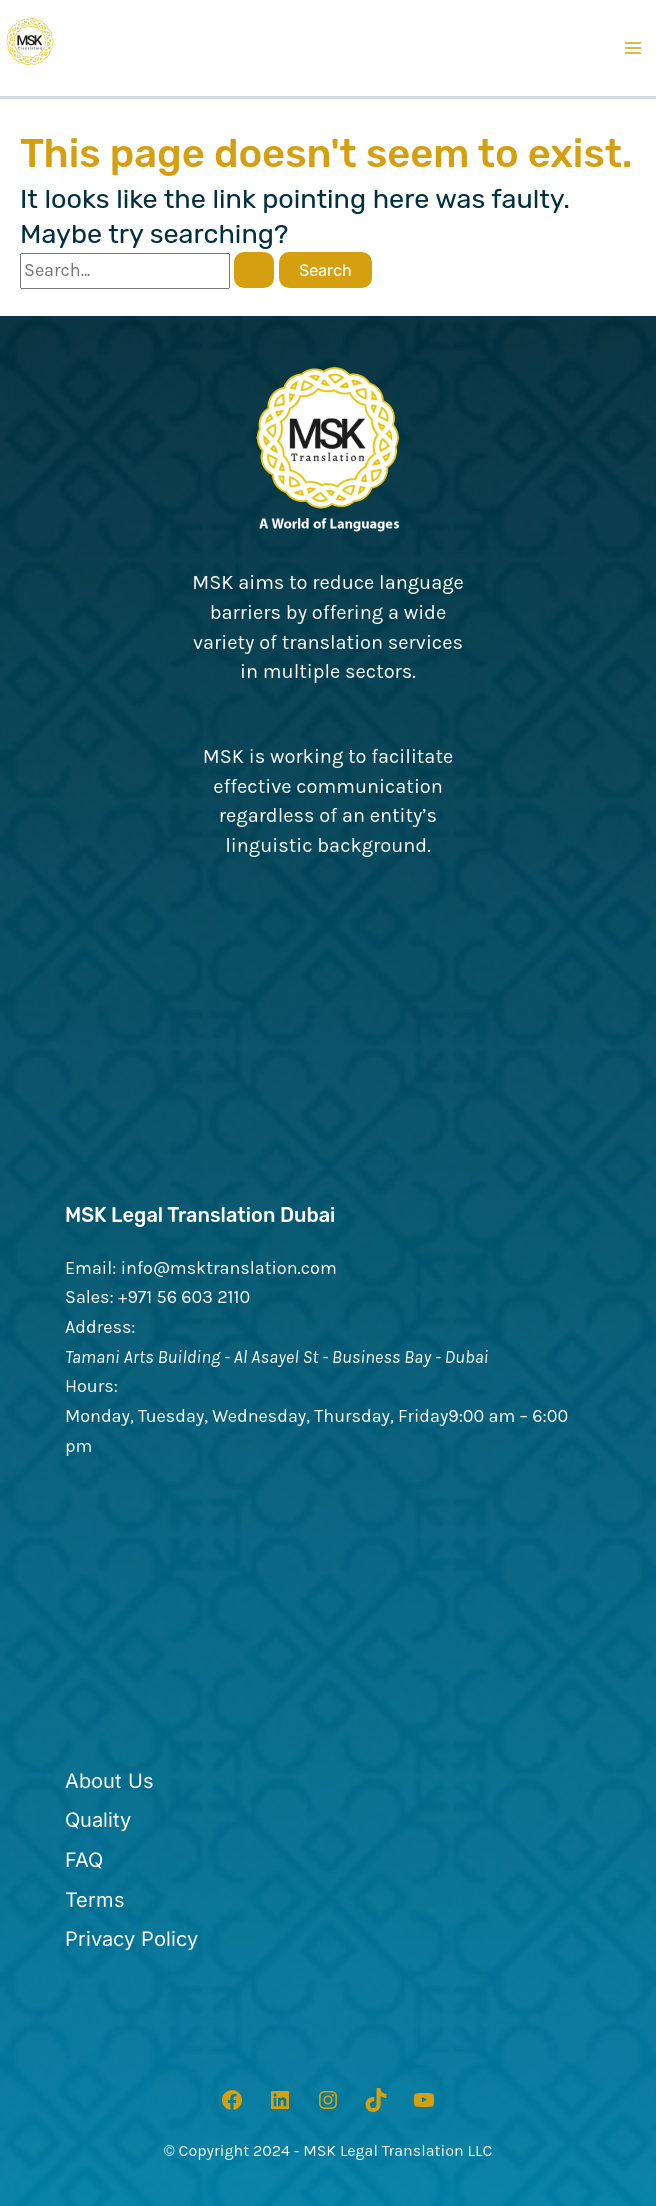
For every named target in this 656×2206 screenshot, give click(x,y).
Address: (100, 1327)
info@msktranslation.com (229, 1268)
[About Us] (109, 1782)
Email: (90, 1268)
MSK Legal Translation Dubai (200, 1215)
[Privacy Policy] (131, 1940)
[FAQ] (84, 1861)
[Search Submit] (254, 270)
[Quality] (98, 1821)
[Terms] (95, 1901)
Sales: (89, 1297)
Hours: (91, 1386)
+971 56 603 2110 (184, 1297)
